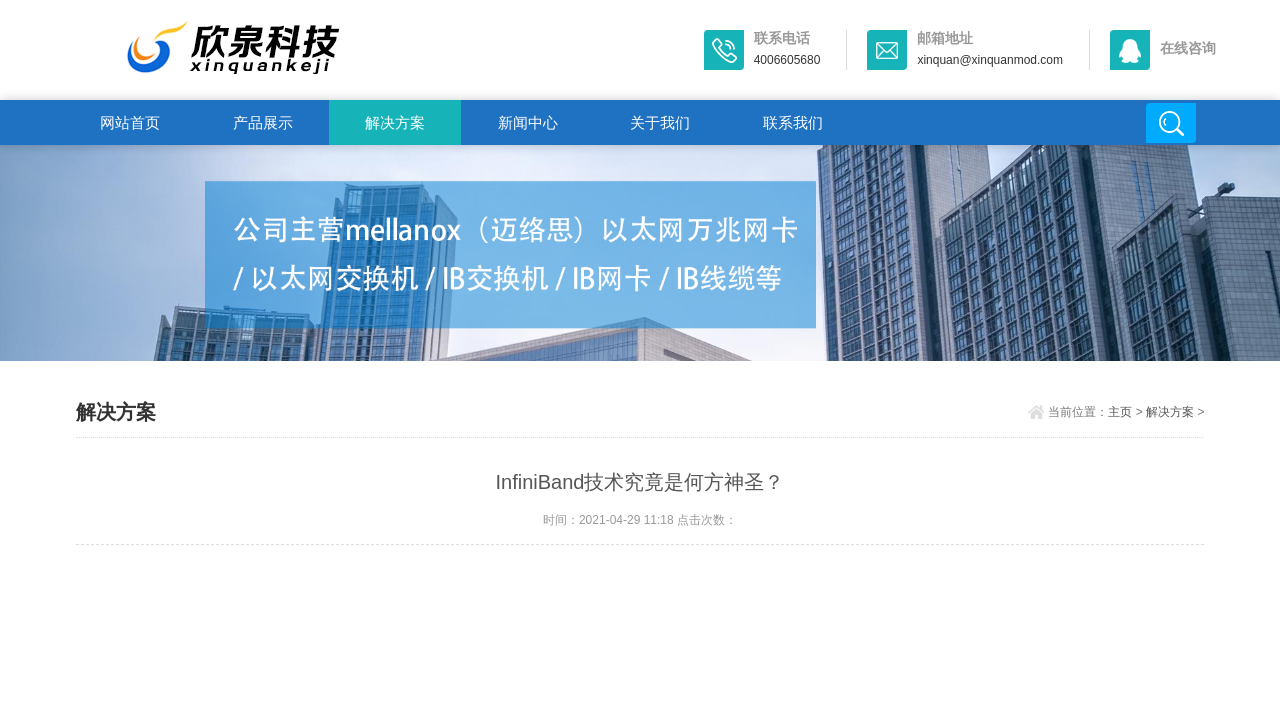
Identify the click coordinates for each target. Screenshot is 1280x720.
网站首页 (130, 122)
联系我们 (793, 122)
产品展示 (263, 122)
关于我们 (660, 122)
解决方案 (395, 122)
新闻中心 (528, 122)
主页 (1120, 412)
